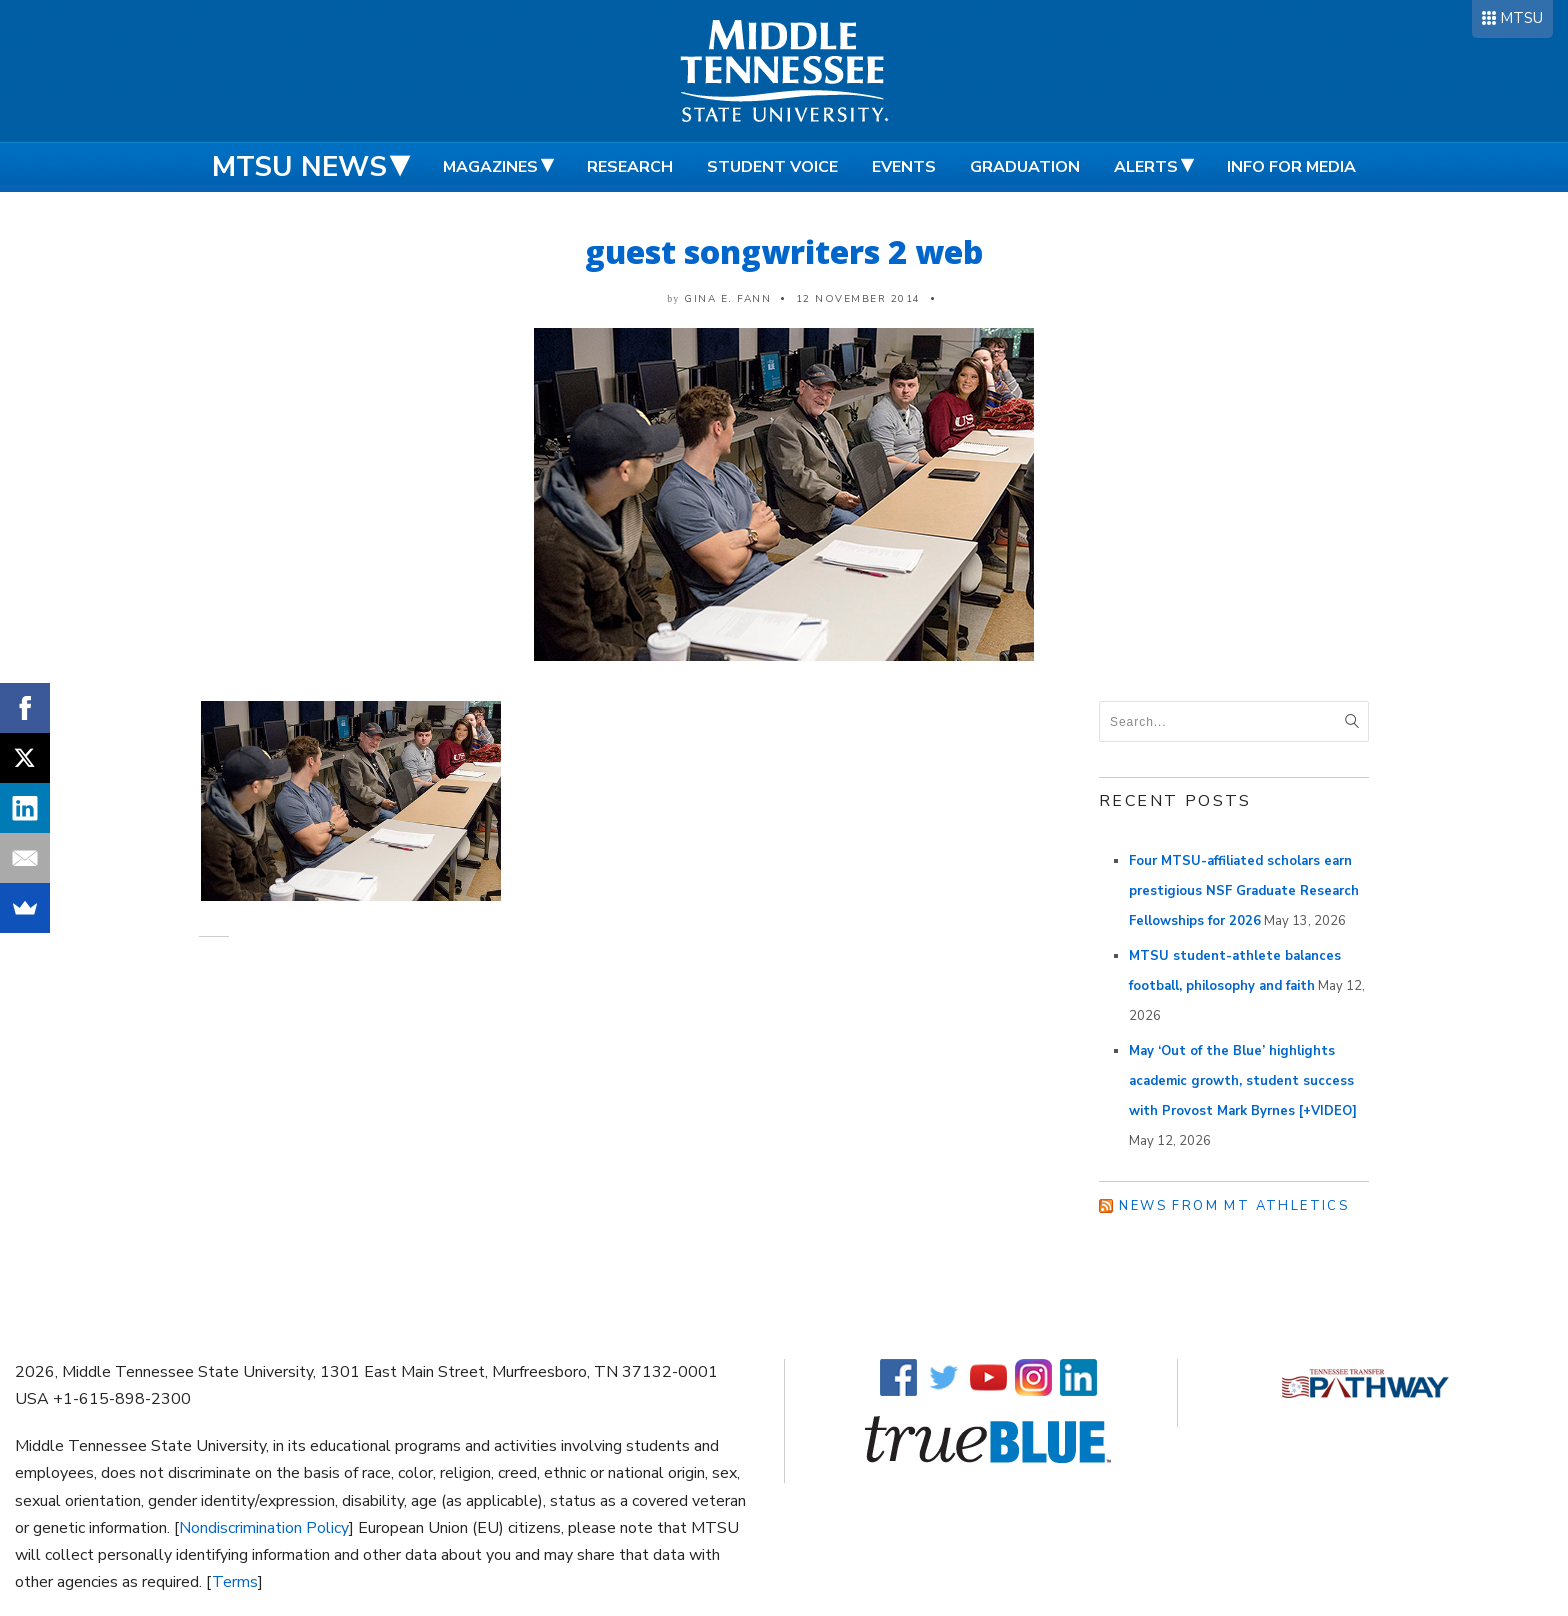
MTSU (1521, 18)
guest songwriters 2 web (784, 251)
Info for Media (1291, 167)
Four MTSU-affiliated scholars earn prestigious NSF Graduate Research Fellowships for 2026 (1244, 891)
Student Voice (772, 167)
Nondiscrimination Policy (264, 1528)
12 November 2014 (858, 299)
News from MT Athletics (1234, 1206)
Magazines (490, 167)
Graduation (1025, 167)
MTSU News (299, 167)
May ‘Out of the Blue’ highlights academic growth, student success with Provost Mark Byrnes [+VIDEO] (1243, 1081)
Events (904, 167)
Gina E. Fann (727, 299)
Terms (235, 1582)
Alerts (1146, 167)
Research (630, 167)
